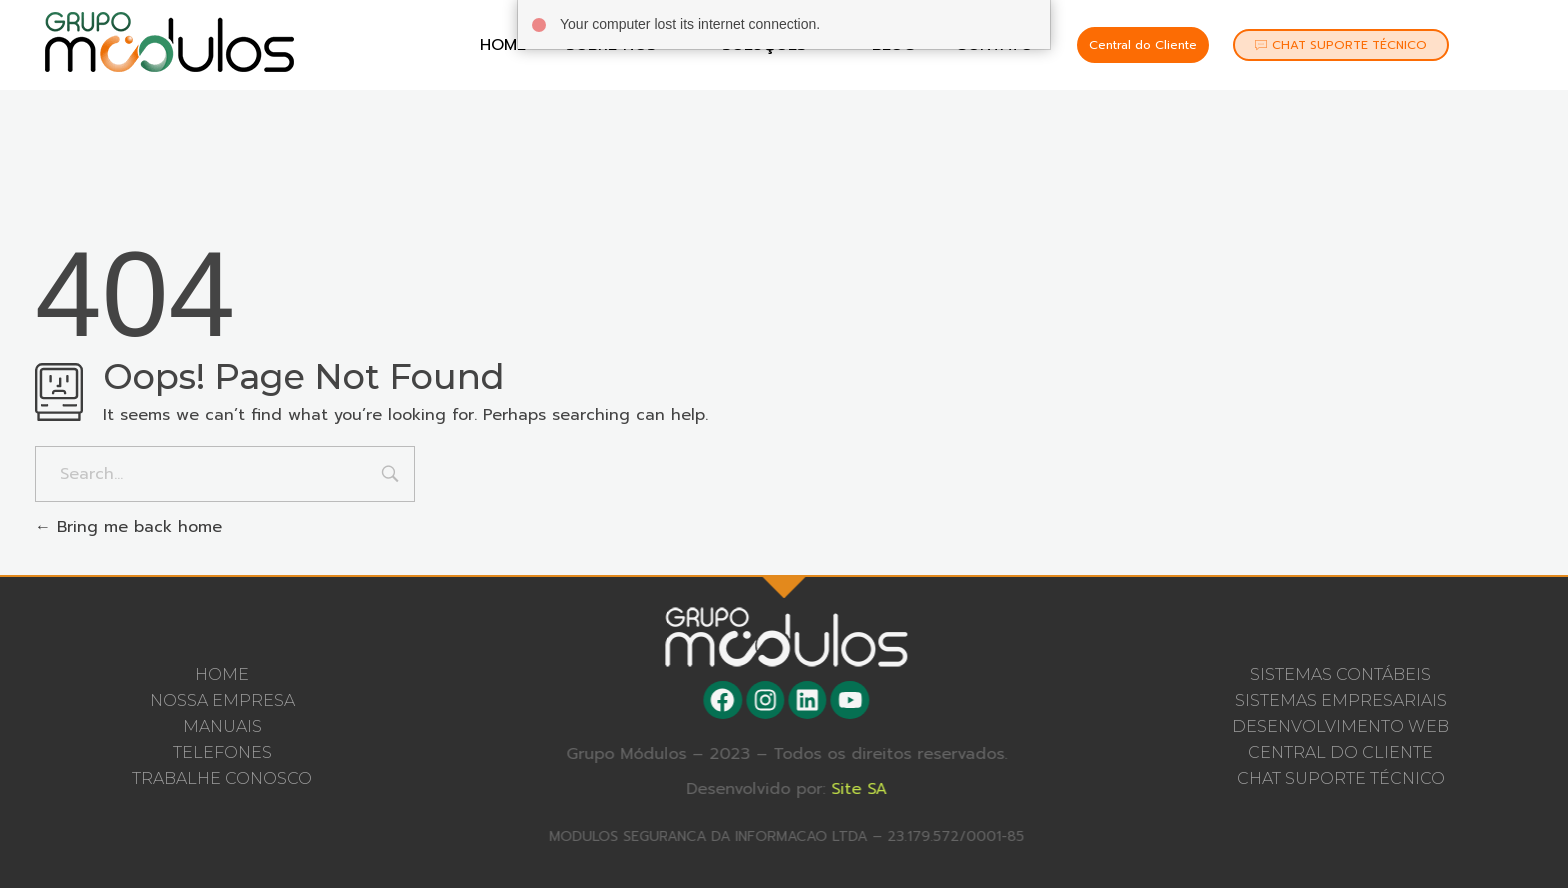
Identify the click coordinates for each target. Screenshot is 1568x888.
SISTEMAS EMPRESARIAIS (1341, 700)
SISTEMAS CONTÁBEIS (1340, 674)
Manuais (222, 726)
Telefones (222, 752)
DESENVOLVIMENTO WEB (1340, 726)
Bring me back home (128, 527)
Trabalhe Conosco (222, 778)
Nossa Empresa (222, 700)
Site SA (867, 789)
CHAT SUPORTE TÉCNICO (1341, 778)
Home (503, 45)
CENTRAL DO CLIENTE (1340, 752)
